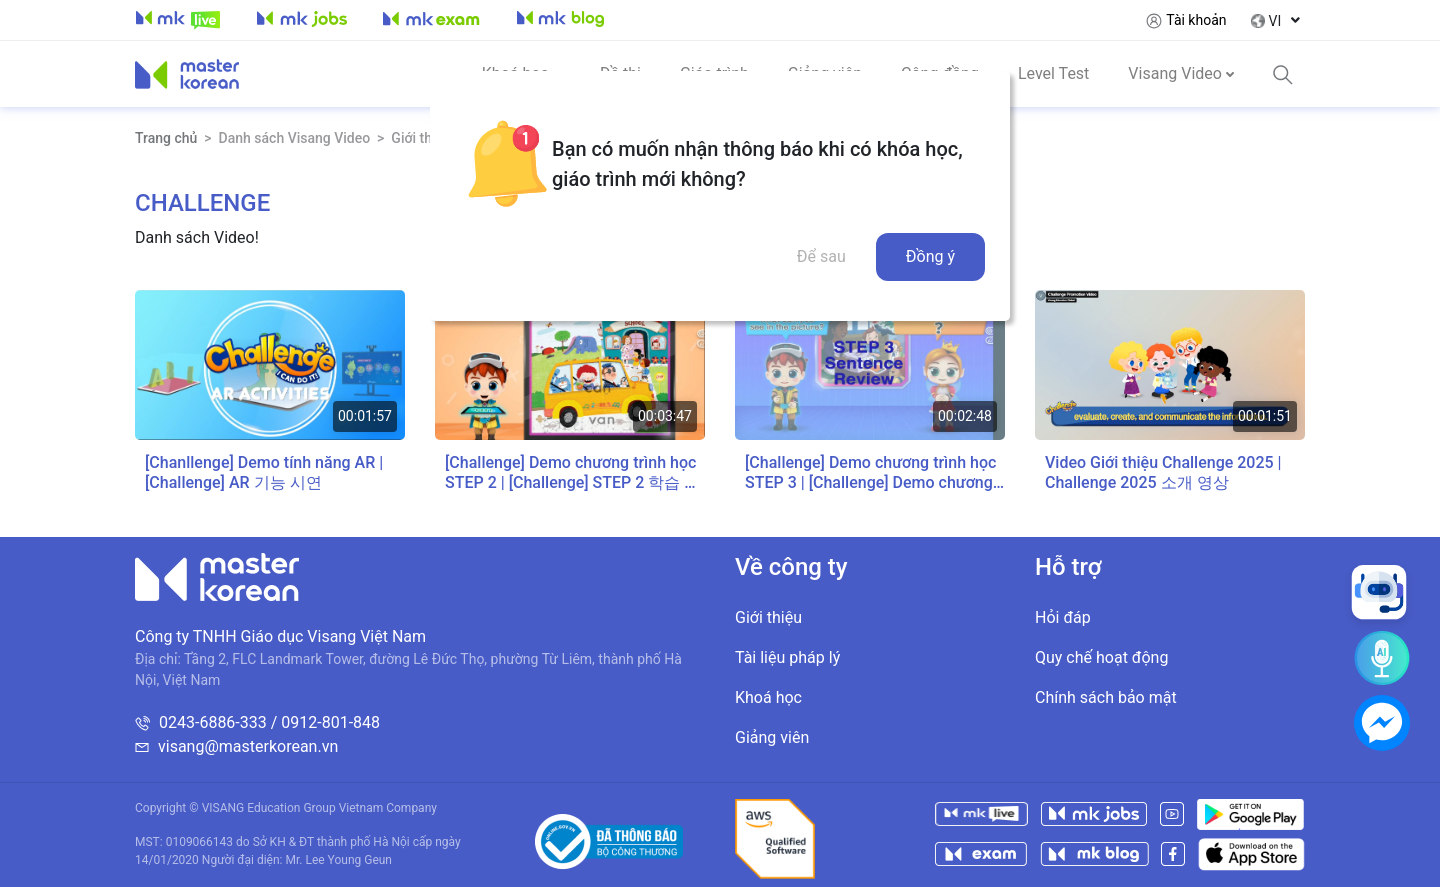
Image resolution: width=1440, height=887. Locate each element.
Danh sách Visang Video (295, 138)
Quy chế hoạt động (1101, 657)
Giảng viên (772, 737)
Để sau (821, 256)
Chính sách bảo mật (1106, 697)
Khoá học (768, 697)
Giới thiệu (768, 617)
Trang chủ (166, 138)
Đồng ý (930, 256)
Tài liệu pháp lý (787, 657)
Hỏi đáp (1063, 617)
